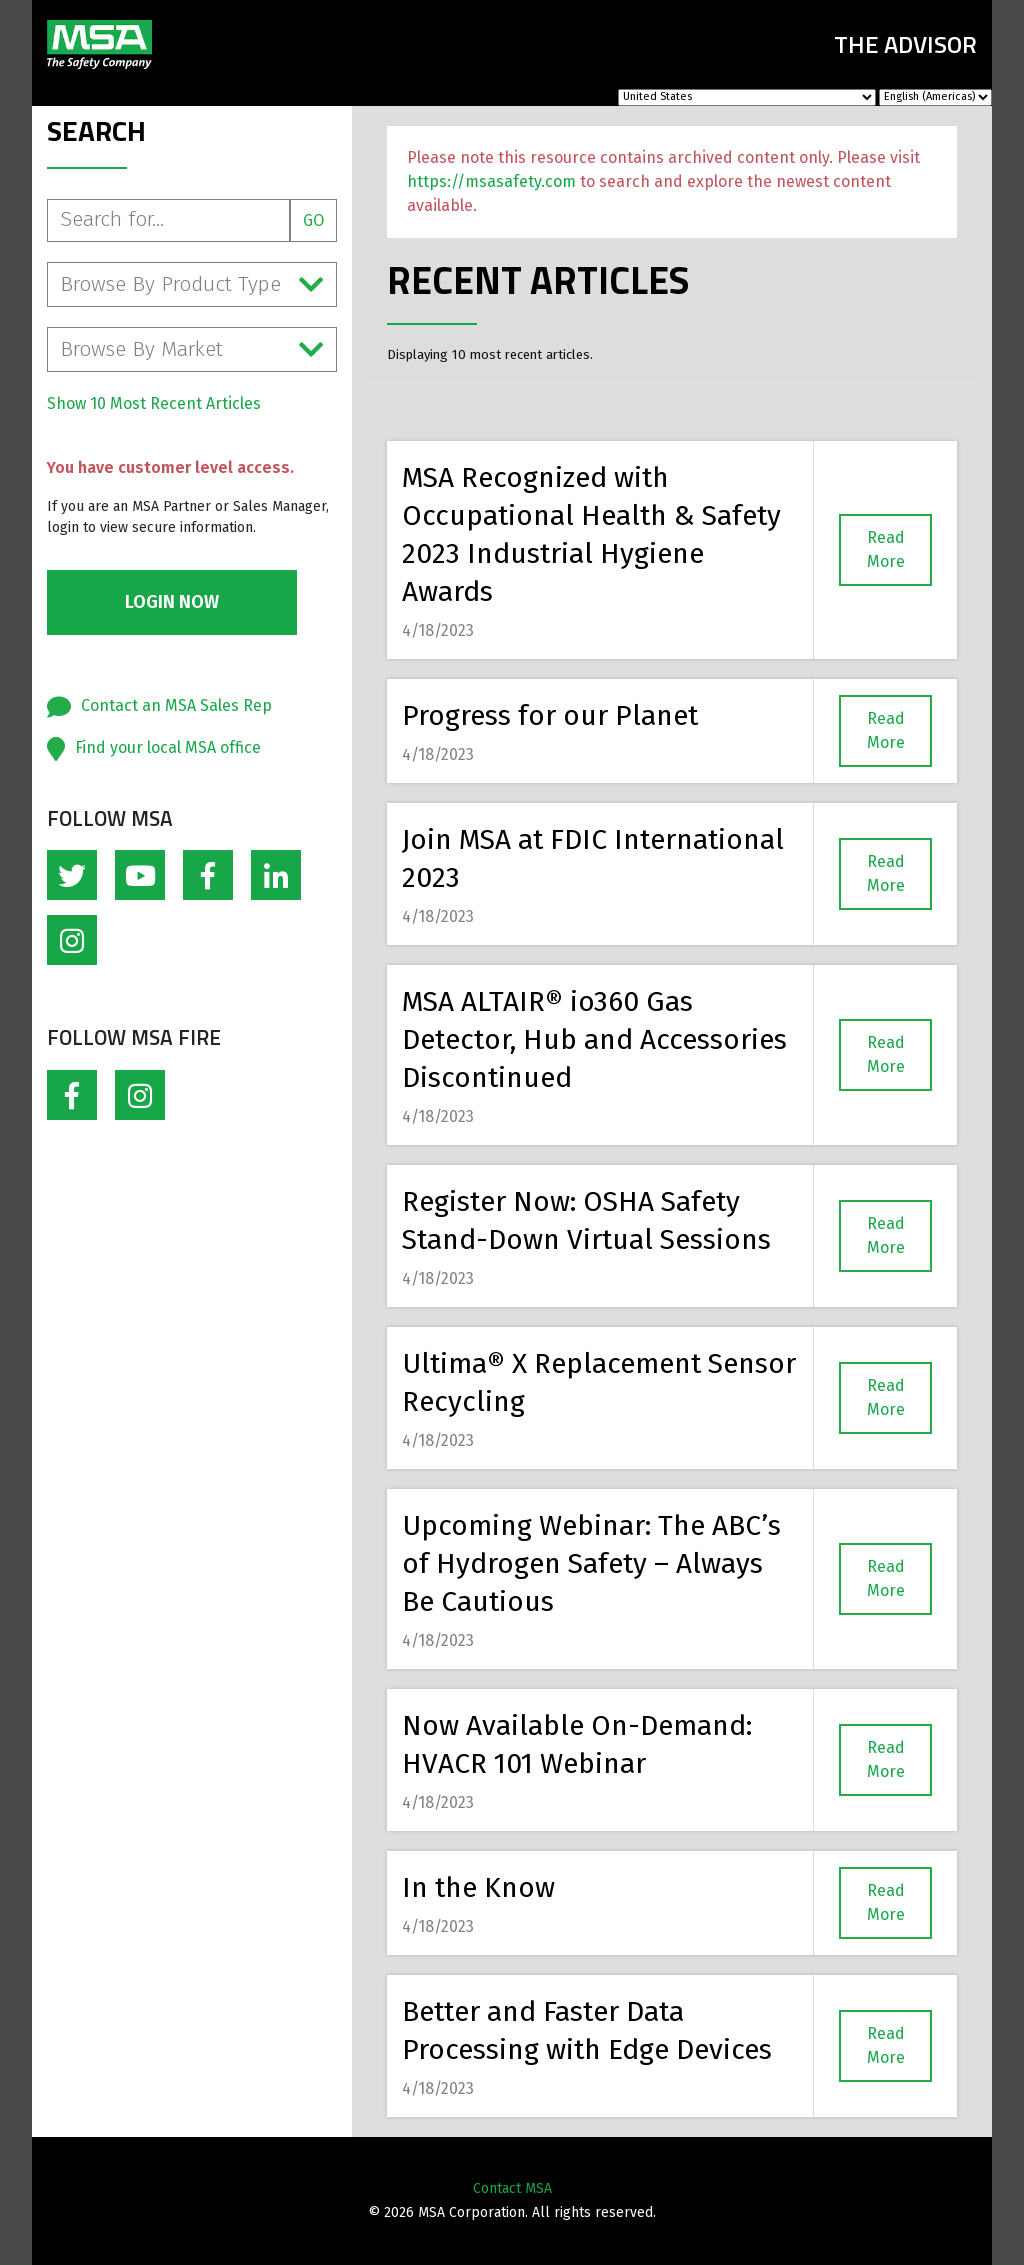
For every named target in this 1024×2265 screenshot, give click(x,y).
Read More (886, 549)
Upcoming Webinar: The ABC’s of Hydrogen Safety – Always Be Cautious (591, 1563)
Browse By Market (192, 349)
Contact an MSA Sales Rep (176, 705)
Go (313, 220)
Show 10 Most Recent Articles (154, 403)
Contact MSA (512, 2188)
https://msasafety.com (491, 181)
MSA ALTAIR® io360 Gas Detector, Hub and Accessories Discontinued (594, 1039)
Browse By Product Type (192, 284)
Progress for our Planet (550, 715)
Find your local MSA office (168, 747)
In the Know (478, 1887)
